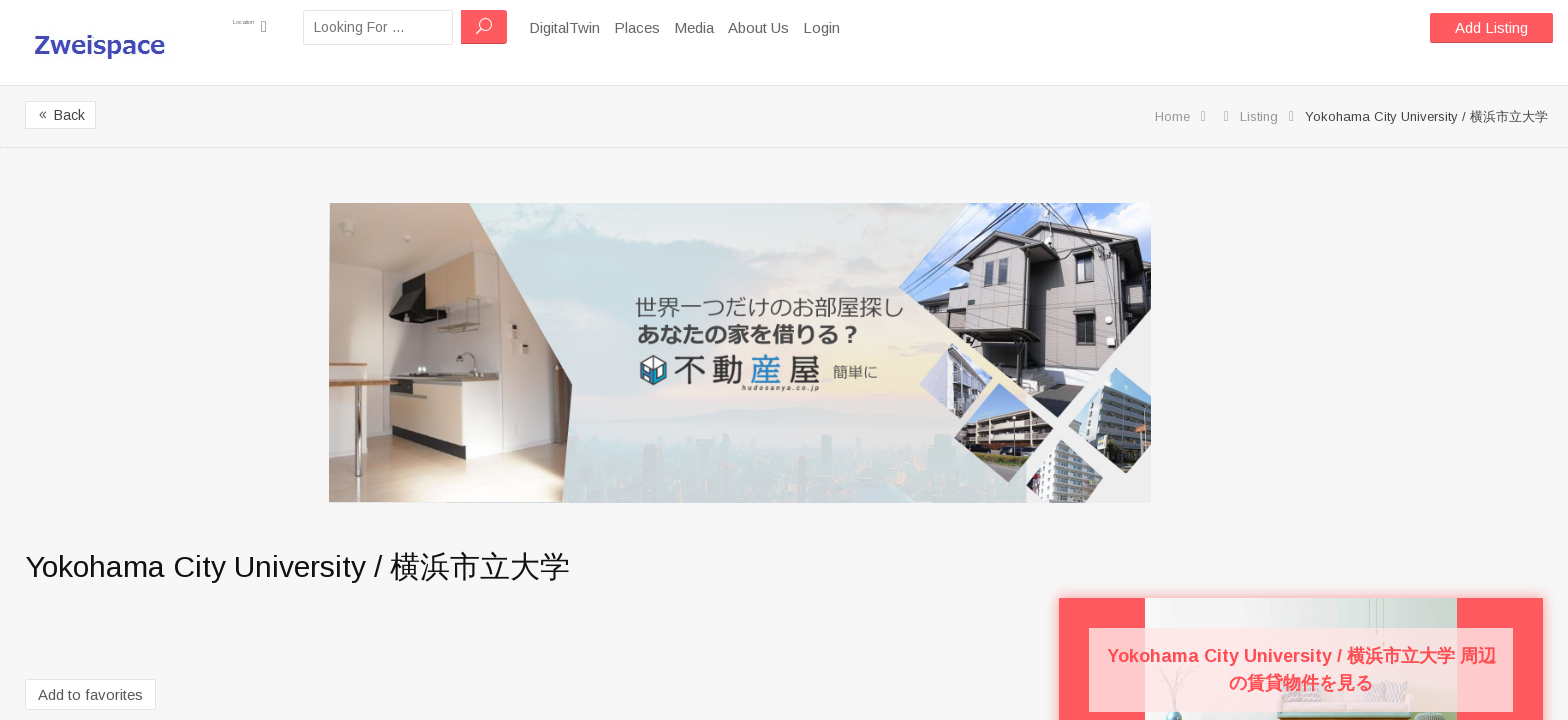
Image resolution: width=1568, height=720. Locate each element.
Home (1172, 116)
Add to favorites (90, 694)
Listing (1259, 116)
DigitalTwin (604, 27)
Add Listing (1491, 27)
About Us (798, 27)
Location (270, 26)
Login (861, 27)
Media (734, 27)
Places (677, 27)
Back (60, 115)
